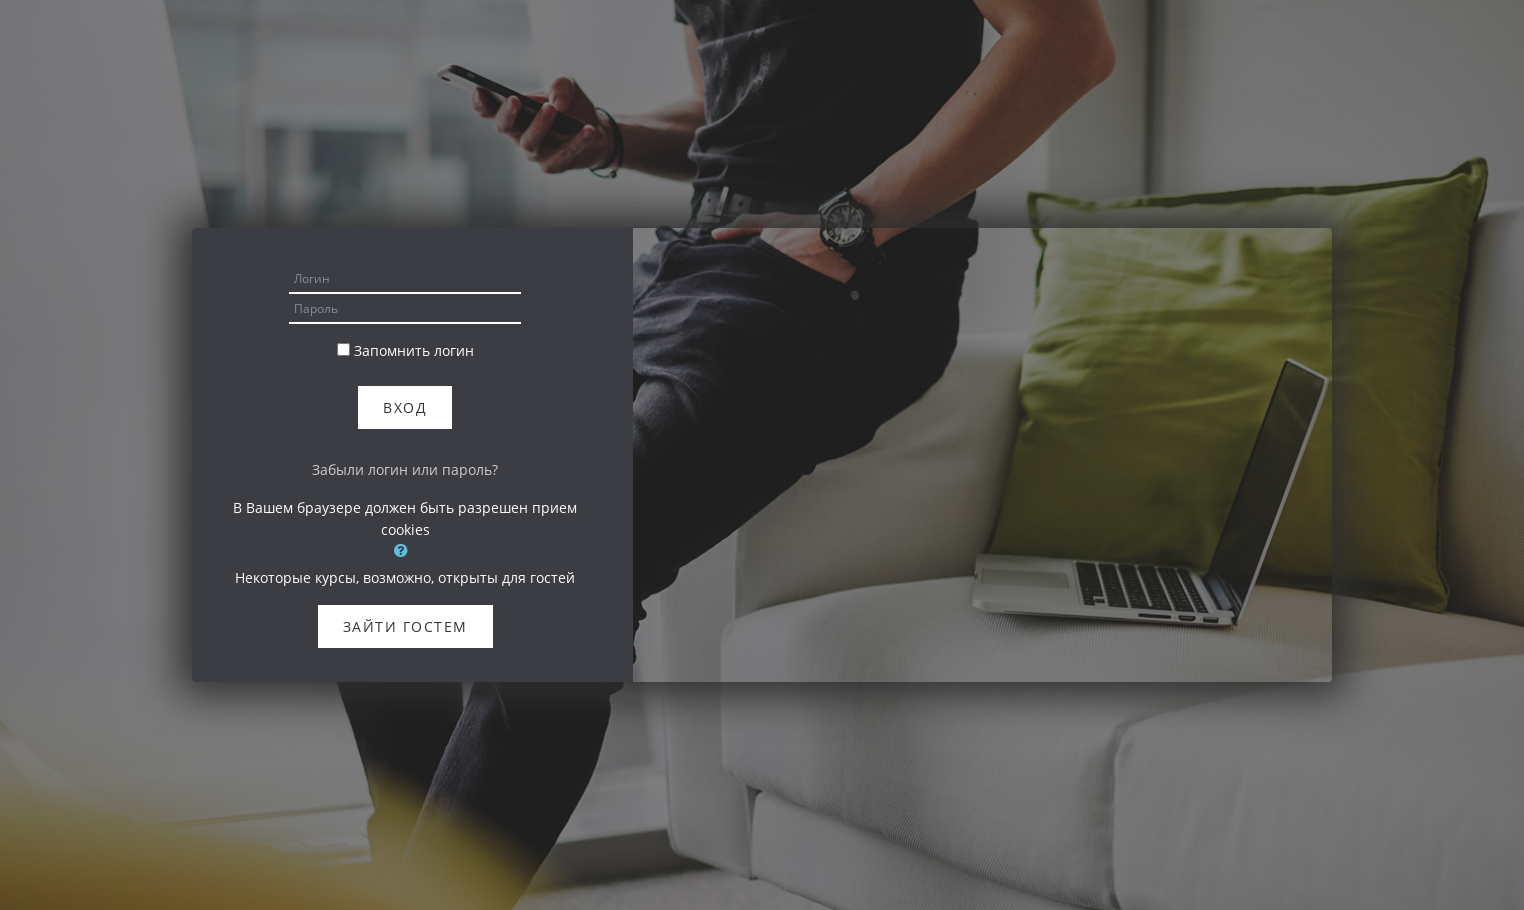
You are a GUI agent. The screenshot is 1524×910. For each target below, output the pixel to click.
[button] (405, 550)
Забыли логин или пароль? (405, 469)
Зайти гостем (405, 626)
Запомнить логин (414, 350)
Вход (405, 407)
